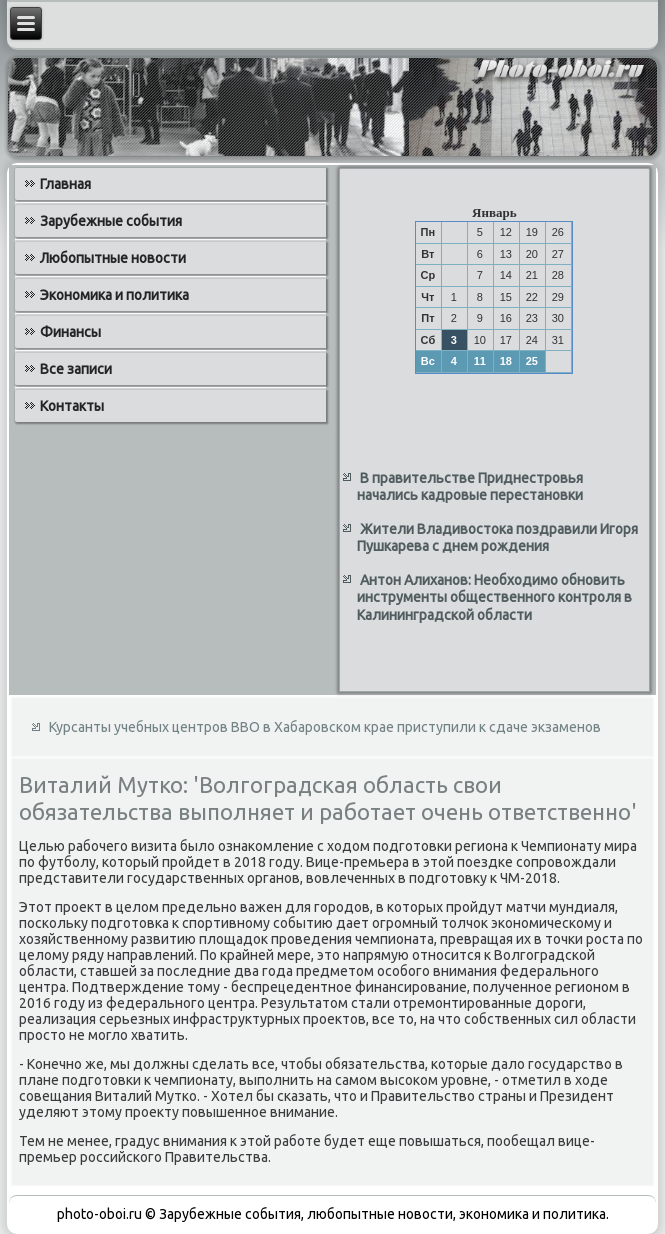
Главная (65, 184)
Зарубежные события (111, 221)
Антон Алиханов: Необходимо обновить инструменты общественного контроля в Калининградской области (494, 597)
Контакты (72, 406)
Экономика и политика (114, 295)
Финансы (70, 332)
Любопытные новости (113, 258)
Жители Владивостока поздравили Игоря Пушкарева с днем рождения (497, 538)
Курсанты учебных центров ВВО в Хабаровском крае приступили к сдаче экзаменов (325, 727)
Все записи (76, 369)
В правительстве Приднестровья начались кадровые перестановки (470, 487)
